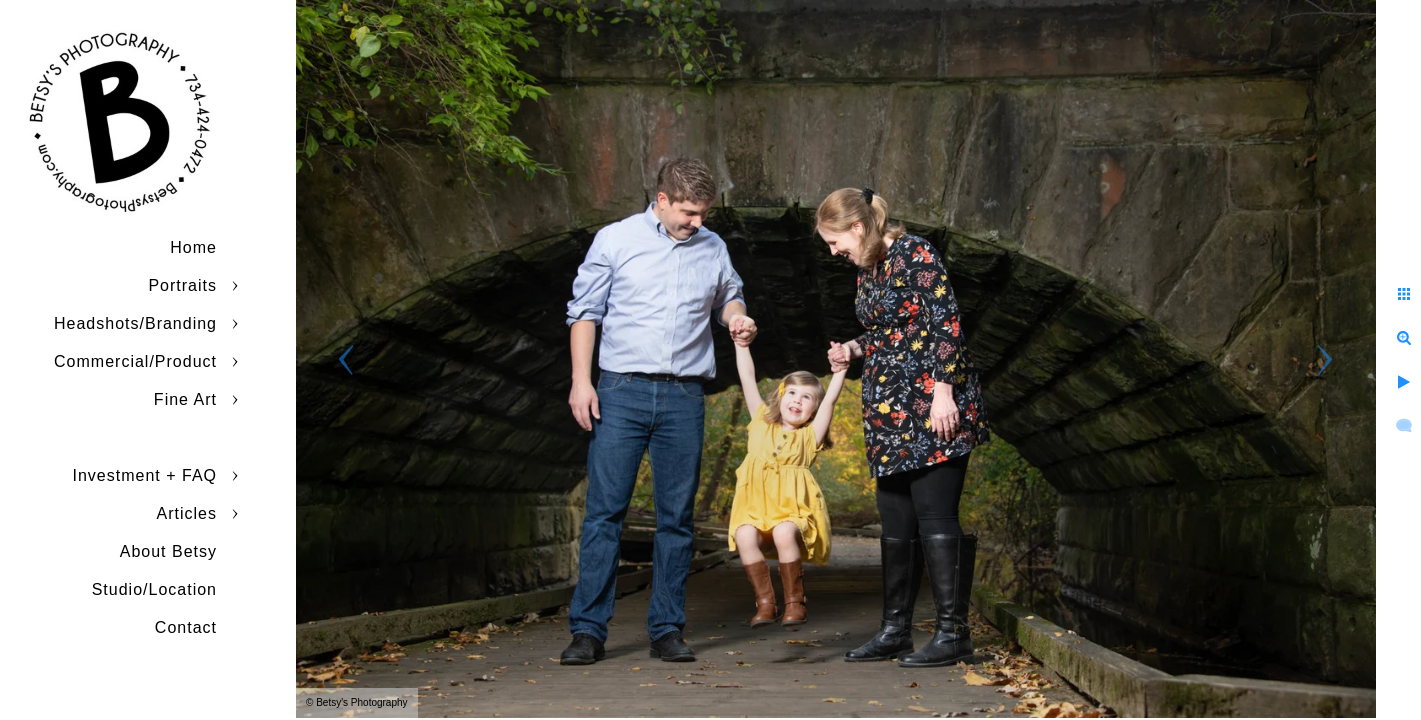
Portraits (182, 285)
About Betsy (168, 551)
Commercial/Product (135, 361)
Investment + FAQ (145, 475)
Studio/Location (154, 589)
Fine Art (185, 399)
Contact (186, 627)
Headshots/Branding (135, 323)
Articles (187, 513)
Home (193, 247)
